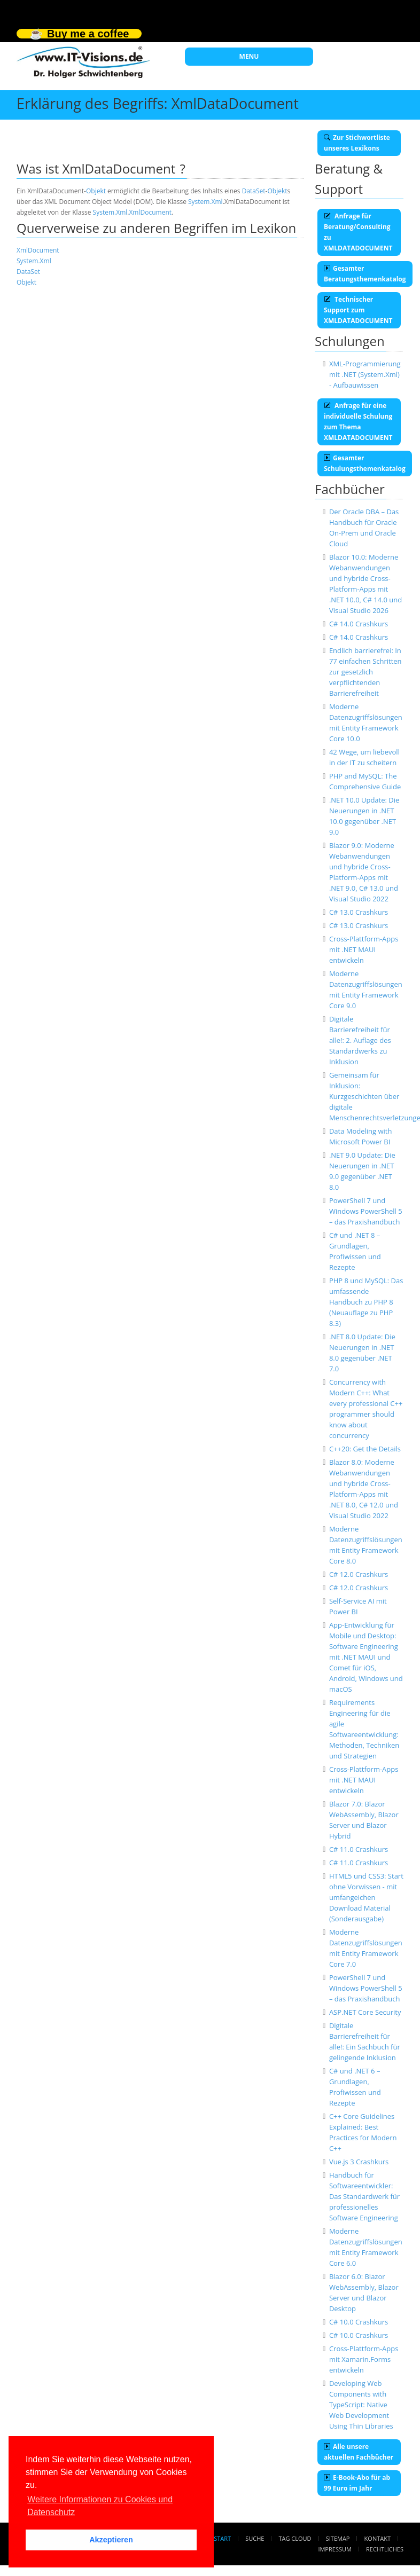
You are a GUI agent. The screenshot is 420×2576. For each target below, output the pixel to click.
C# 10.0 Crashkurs (358, 2322)
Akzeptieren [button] (111, 2539)
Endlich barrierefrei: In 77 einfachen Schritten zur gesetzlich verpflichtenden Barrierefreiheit (365, 672)
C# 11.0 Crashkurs (358, 1849)
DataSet (254, 190)
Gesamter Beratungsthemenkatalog (365, 274)
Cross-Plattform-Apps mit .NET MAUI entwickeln (364, 949)
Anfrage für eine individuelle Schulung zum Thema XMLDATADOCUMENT (358, 421)
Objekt (96, 190)
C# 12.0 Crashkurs (358, 1574)
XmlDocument (150, 212)
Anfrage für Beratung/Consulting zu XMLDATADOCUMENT (358, 232)
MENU (249, 56)
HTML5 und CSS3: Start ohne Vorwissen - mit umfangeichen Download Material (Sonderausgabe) (366, 1897)
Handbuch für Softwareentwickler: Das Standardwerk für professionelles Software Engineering (364, 2196)
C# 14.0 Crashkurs (358, 624)
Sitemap (338, 2538)
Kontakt (377, 2538)
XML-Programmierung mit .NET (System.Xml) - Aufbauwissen (365, 374)
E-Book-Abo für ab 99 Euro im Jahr (357, 2483)
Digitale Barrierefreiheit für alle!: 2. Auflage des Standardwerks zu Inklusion (360, 1040)
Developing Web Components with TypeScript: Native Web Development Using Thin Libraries (361, 2404)
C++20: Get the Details (365, 1449)
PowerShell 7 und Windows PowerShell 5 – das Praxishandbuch (365, 1211)
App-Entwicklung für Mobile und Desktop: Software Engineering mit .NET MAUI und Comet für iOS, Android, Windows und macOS (366, 1657)
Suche (254, 2538)
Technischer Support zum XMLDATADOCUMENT (358, 310)
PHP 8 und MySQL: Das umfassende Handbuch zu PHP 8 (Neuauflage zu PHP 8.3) (366, 1302)
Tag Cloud (295, 2538)
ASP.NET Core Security (365, 2012)
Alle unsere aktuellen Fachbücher (358, 2452)
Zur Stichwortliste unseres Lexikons (357, 143)
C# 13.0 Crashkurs (358, 912)
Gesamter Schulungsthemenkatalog (365, 463)
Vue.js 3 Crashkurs (358, 2161)
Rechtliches (384, 2549)
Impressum (334, 2549)
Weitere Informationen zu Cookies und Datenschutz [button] (100, 2506)
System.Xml (205, 201)
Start (222, 2538)
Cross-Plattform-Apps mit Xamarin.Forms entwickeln (364, 2359)
